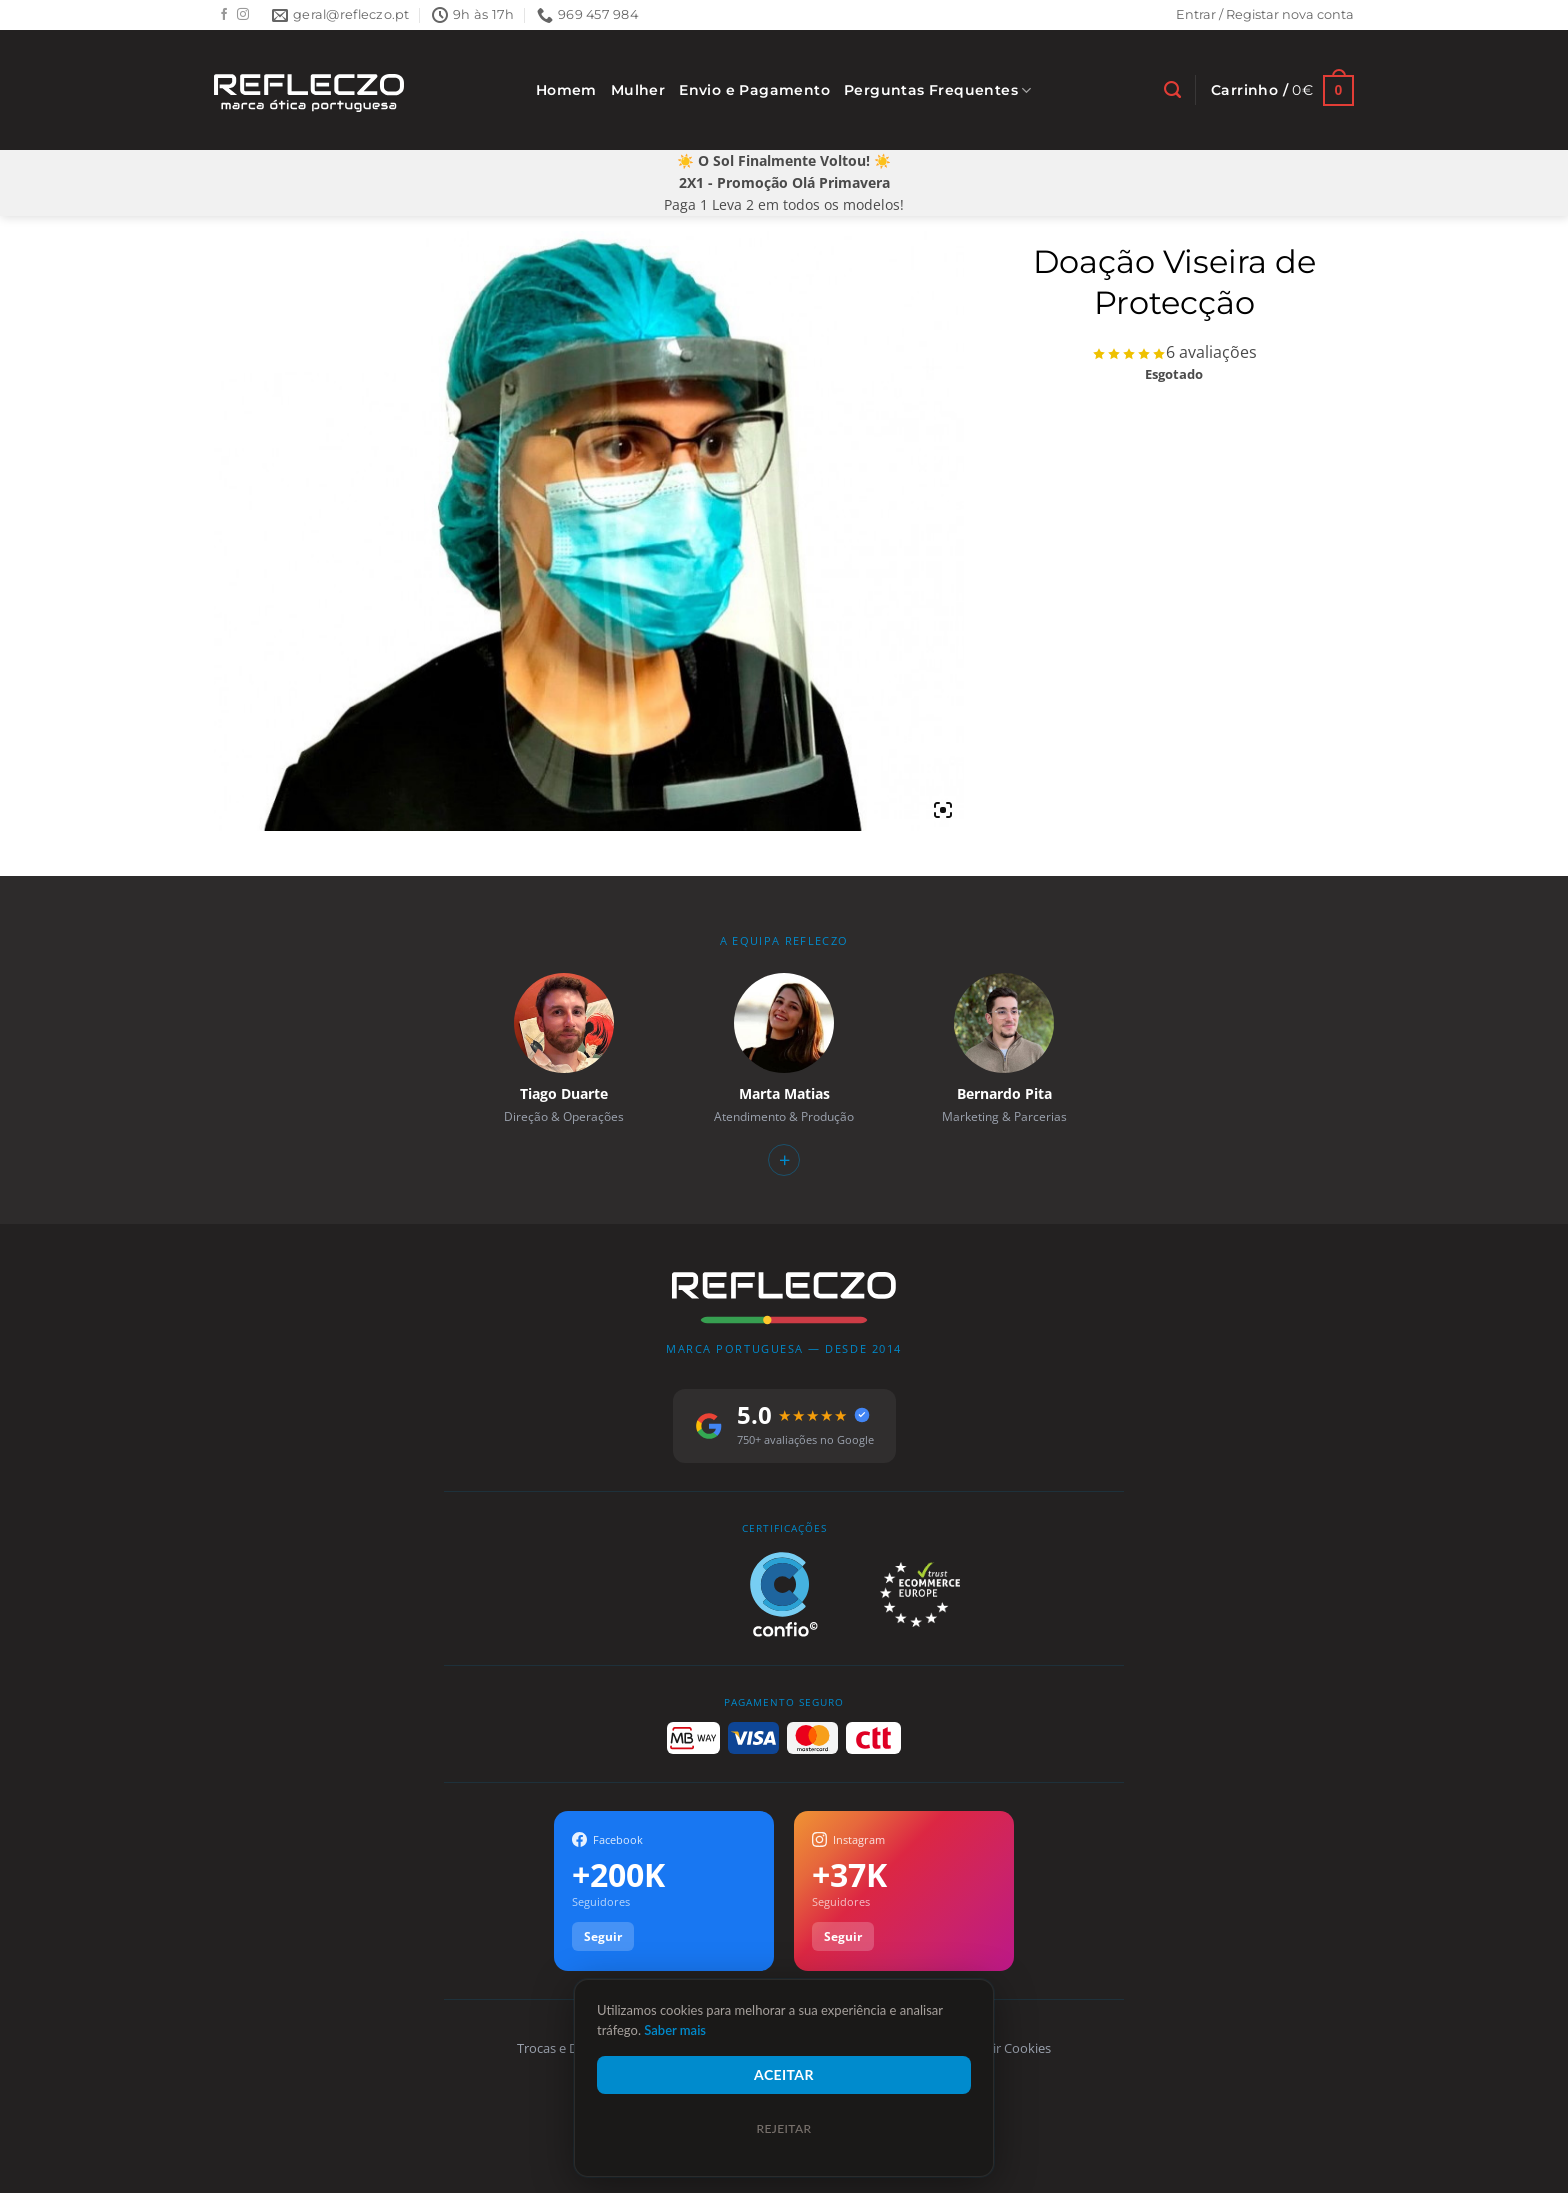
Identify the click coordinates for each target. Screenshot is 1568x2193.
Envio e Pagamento (754, 90)
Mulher (638, 90)
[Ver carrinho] (1282, 90)
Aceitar (784, 2074)
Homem (566, 90)
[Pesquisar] (1172, 90)
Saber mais (675, 2030)
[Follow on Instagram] (243, 15)
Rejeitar (783, 2128)
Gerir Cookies (1011, 2048)
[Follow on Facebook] (224, 15)
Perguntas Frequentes (938, 90)
